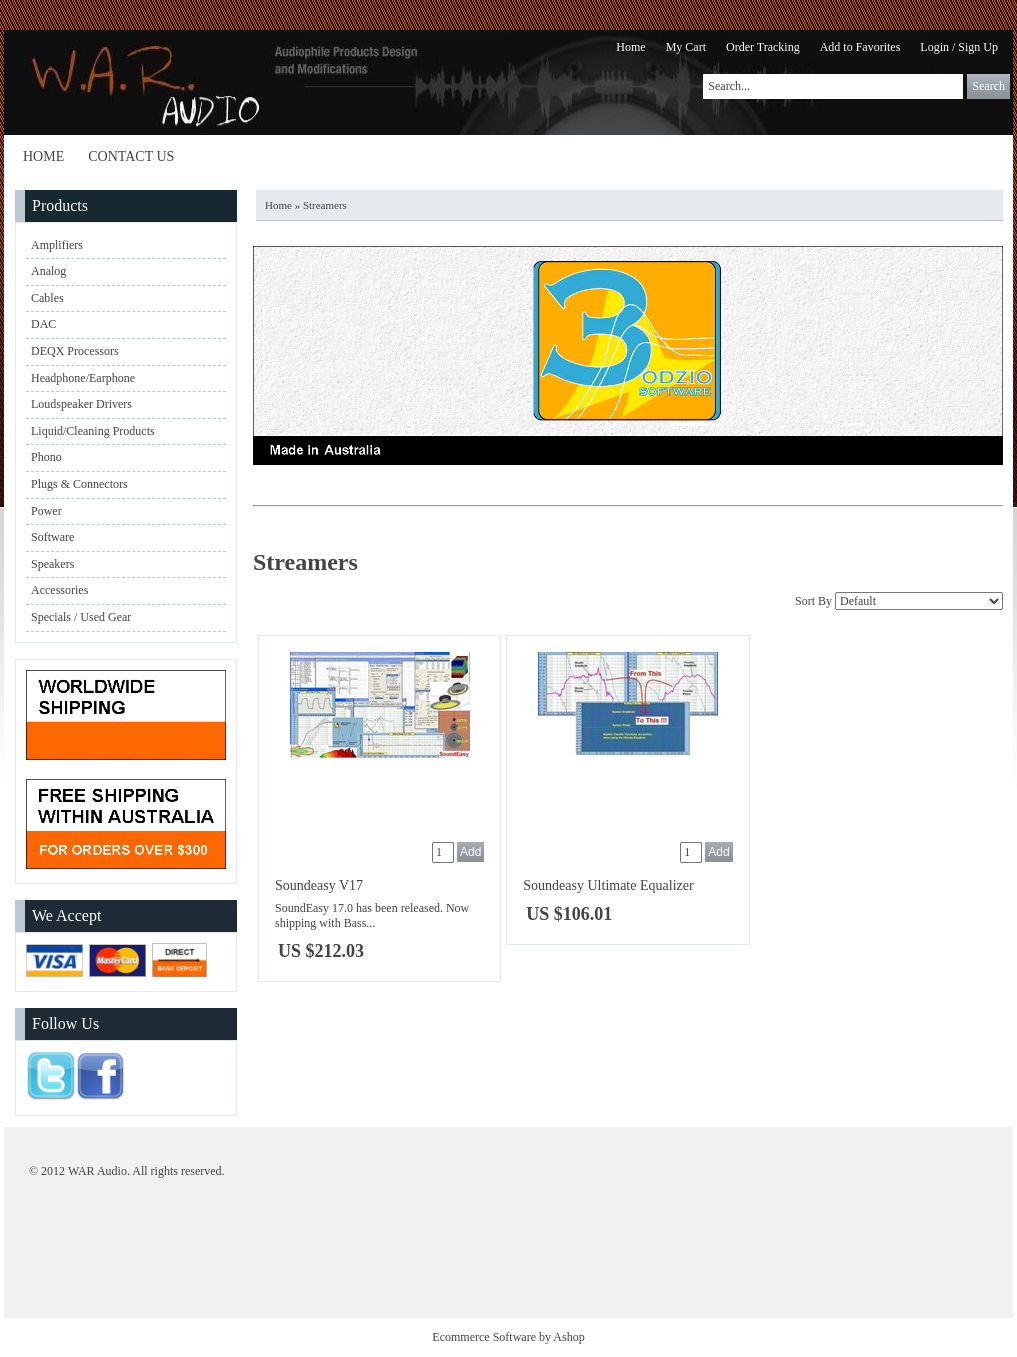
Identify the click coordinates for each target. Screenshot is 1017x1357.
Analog (48, 271)
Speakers (52, 564)
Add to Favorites (860, 47)
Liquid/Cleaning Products (93, 431)
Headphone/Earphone (83, 378)
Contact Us (131, 156)
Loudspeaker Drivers (81, 404)
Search (988, 86)
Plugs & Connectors (79, 484)
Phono (46, 457)
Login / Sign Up (959, 47)
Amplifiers (57, 245)
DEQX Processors (75, 351)
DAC (43, 324)
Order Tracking (763, 47)
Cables (47, 298)
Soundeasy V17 (319, 885)
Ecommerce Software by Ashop (508, 1337)
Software (52, 537)
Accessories (59, 590)
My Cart (686, 47)
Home (630, 47)
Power (46, 511)
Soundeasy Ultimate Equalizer (608, 885)
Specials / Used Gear (81, 617)
